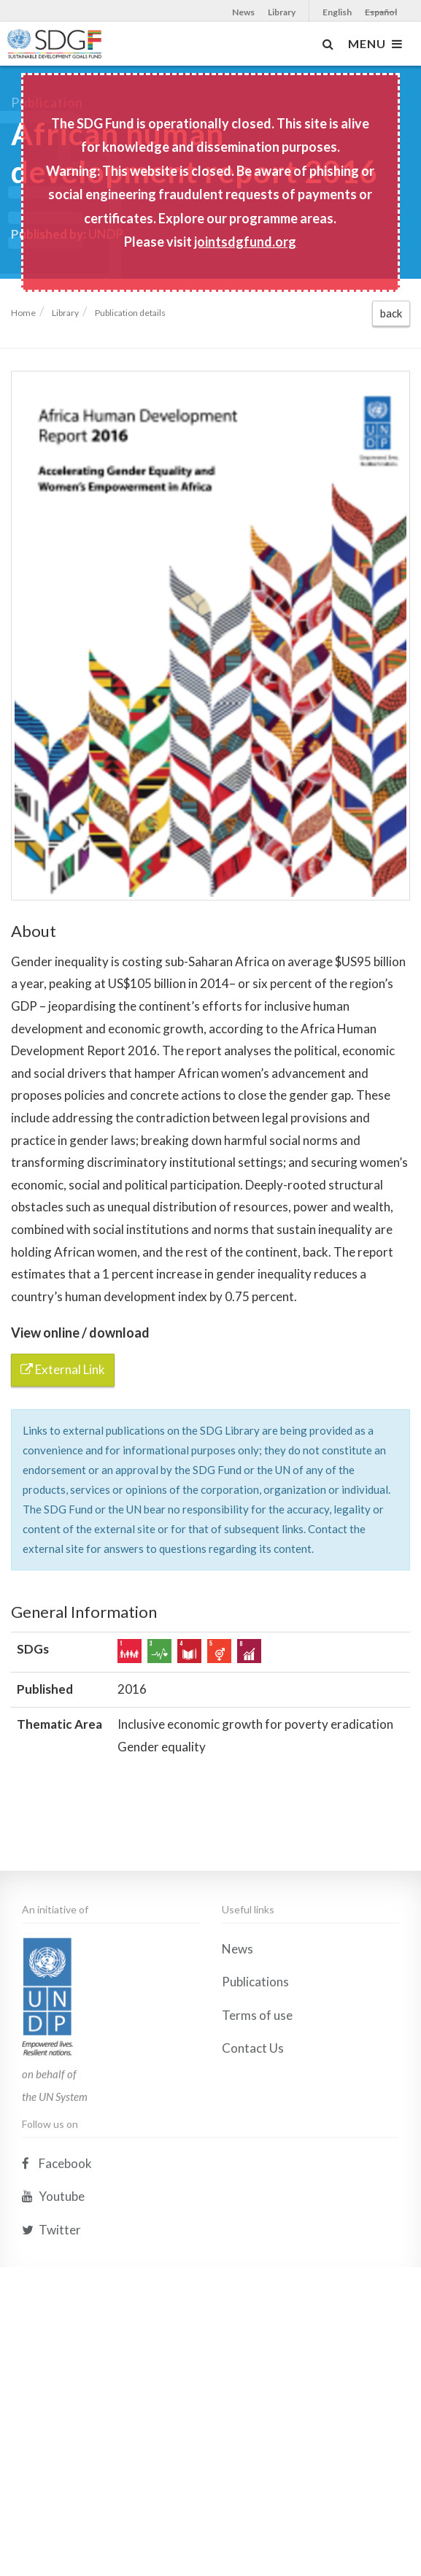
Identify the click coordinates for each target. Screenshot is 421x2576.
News (243, 12)
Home (23, 312)
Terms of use (257, 2192)
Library (282, 12)
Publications (255, 2159)
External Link (62, 1369)
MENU (375, 44)
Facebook (57, 2340)
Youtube (53, 2373)
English (337, 12)
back (391, 313)
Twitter (51, 2407)
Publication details (130, 312)
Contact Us (253, 2226)
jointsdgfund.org (245, 242)
